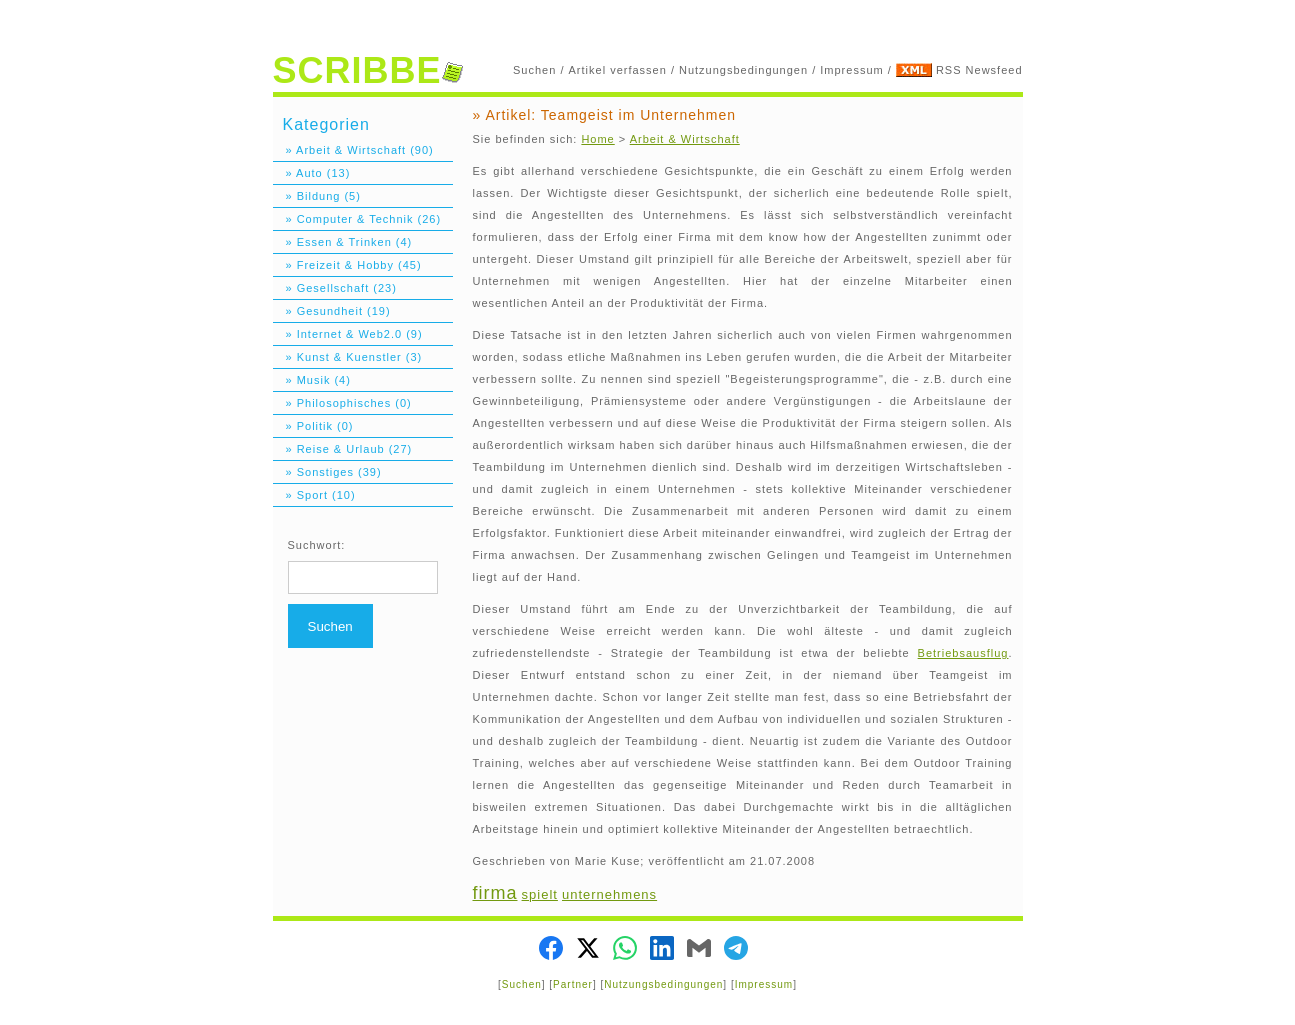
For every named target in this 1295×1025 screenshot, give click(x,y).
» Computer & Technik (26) (357, 219)
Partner (573, 984)
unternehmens (609, 894)
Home (597, 139)
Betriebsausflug (963, 653)
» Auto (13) (312, 173)
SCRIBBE (368, 70)
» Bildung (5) (317, 196)
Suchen (534, 70)
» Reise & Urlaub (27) (343, 449)
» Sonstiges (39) (327, 472)
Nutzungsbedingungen (743, 70)
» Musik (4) (312, 380)
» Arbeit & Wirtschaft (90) (353, 150)
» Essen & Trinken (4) (343, 242)
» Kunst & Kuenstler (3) (348, 357)
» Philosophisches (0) (342, 403)
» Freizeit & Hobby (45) (347, 265)
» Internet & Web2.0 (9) (348, 334)
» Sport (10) (314, 495)
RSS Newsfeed (979, 70)
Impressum (851, 70)
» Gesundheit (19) (332, 311)
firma (495, 893)
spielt (540, 894)
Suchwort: (317, 545)
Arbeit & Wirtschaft (685, 139)
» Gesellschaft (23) (335, 288)
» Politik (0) (313, 426)
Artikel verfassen (618, 70)
